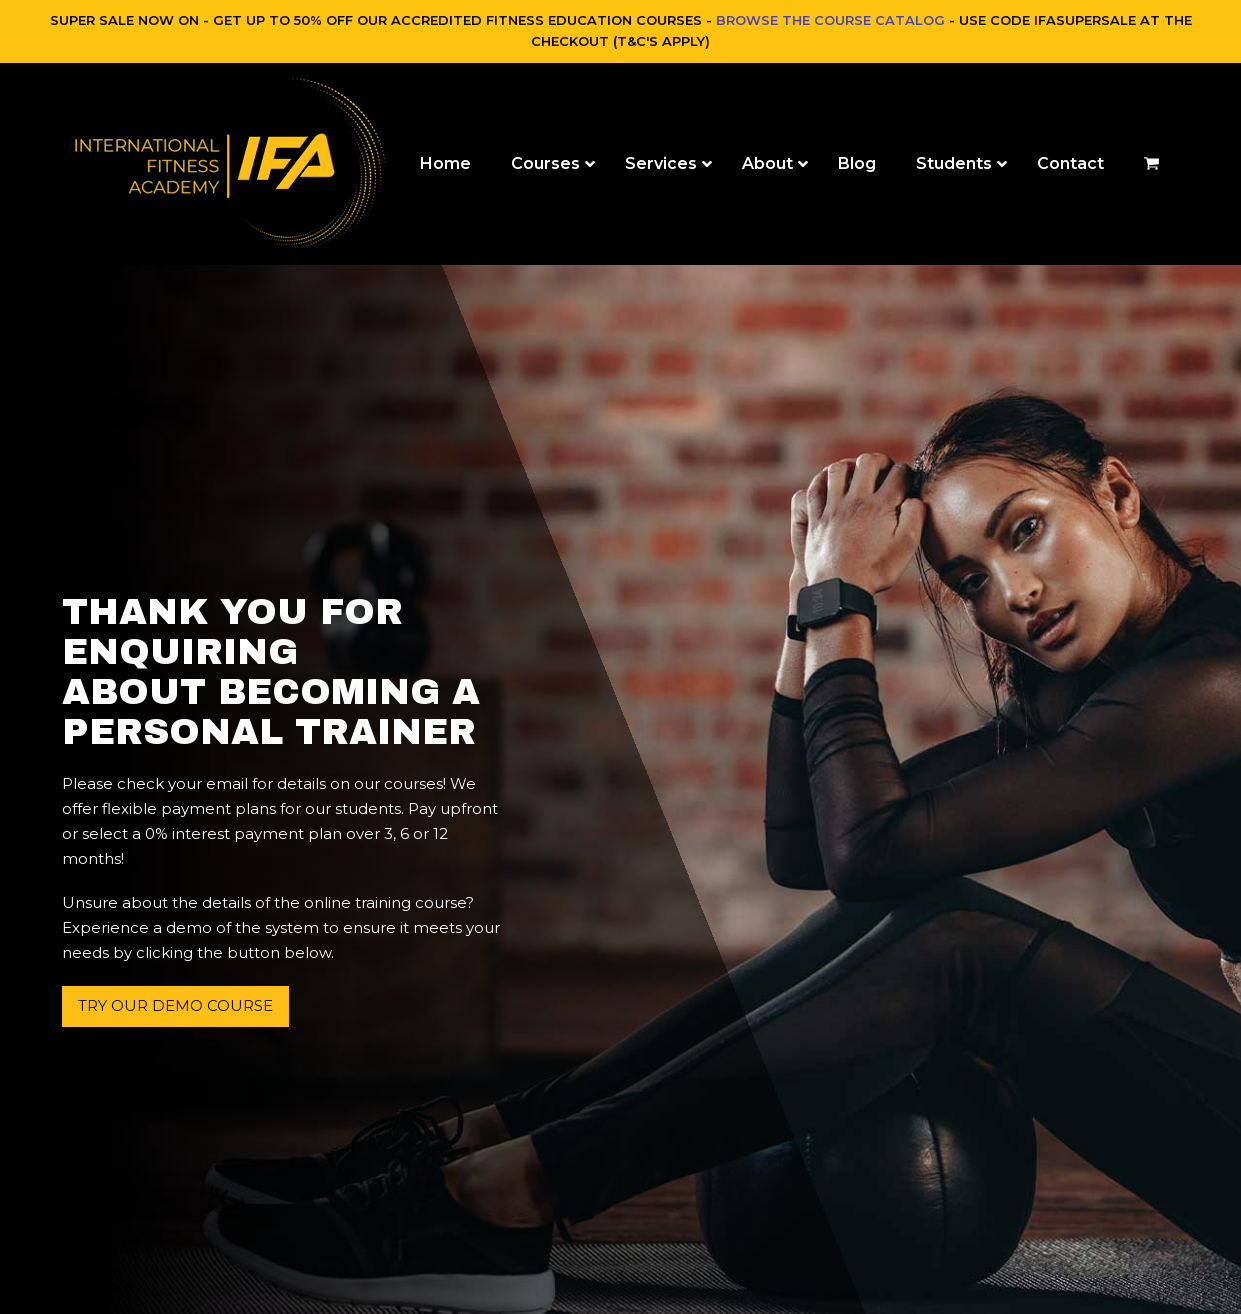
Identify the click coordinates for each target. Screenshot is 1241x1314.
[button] (1151, 164)
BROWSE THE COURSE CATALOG (830, 20)
